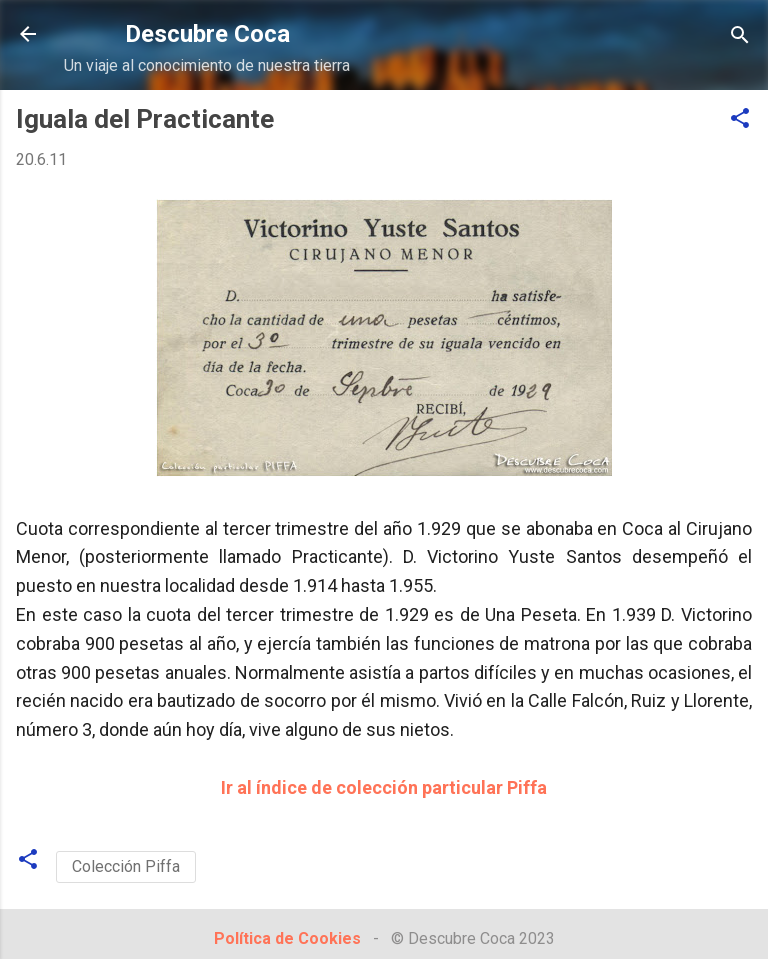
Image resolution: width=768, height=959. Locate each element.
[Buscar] (740, 36)
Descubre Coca (207, 34)
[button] (740, 119)
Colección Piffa (126, 866)
